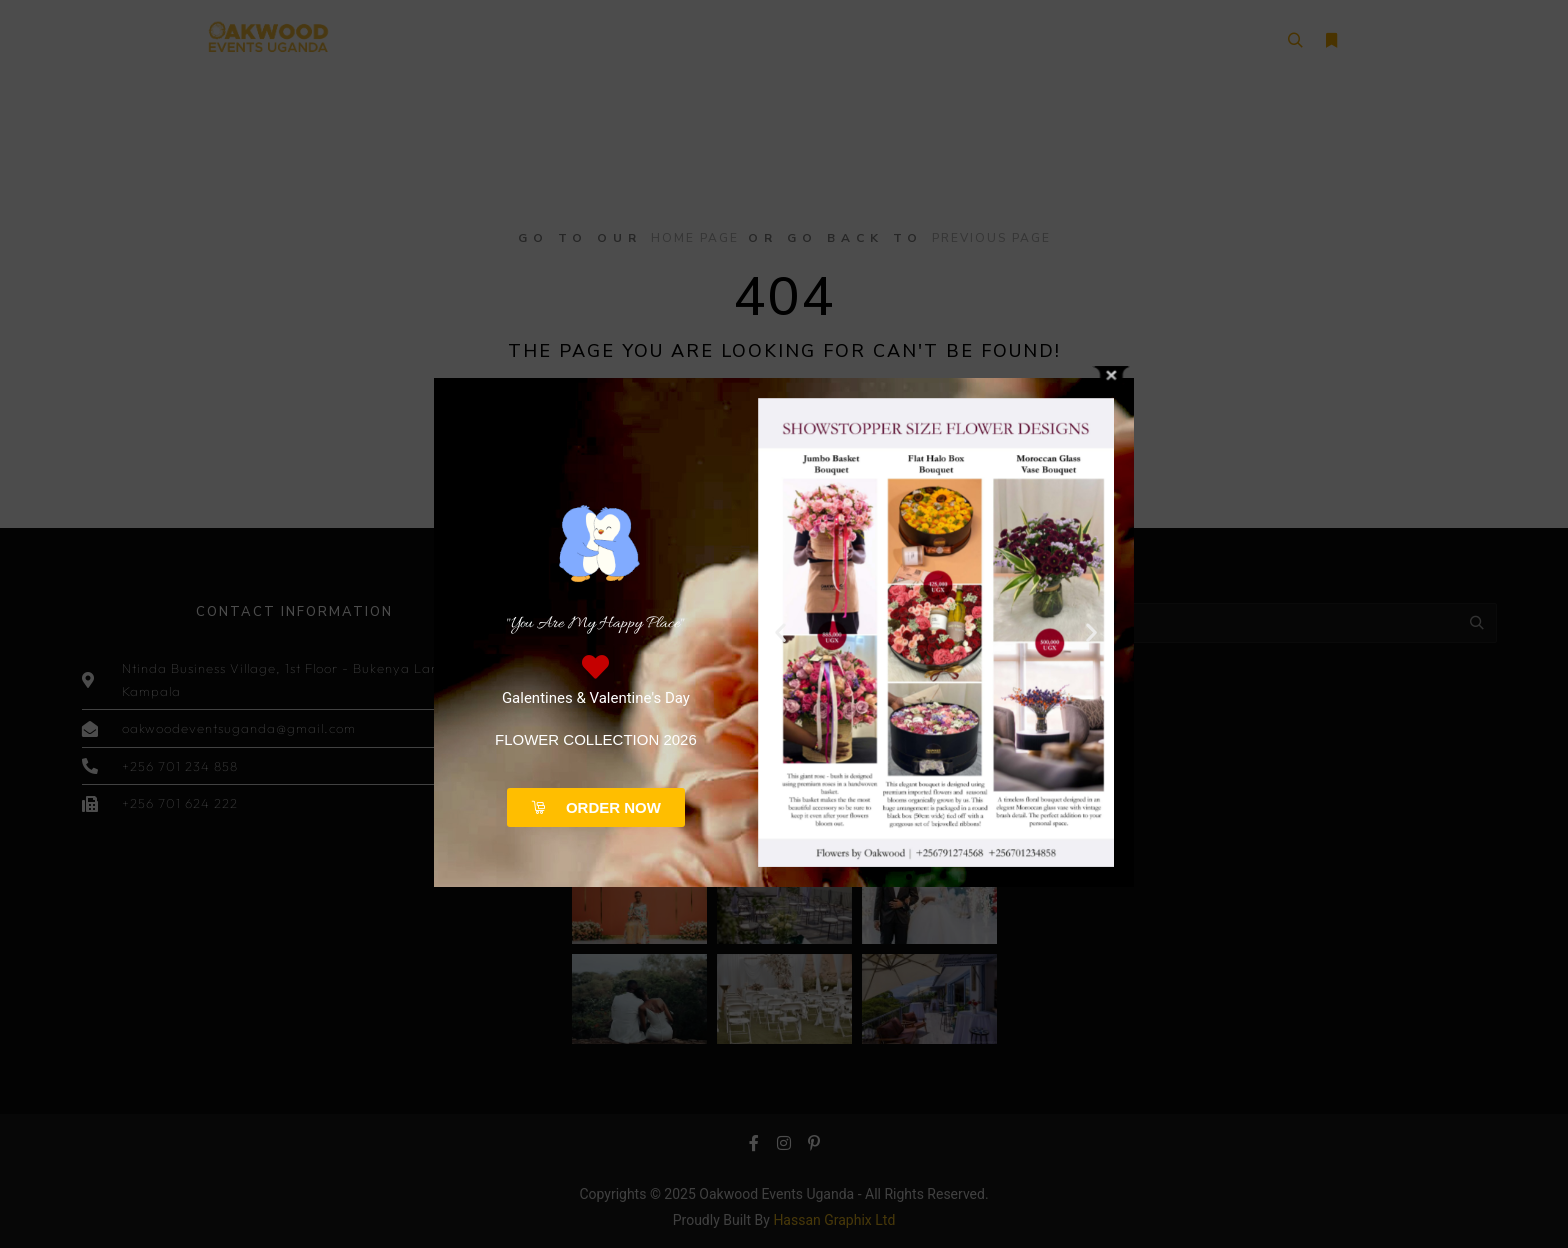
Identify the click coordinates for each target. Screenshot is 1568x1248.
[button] (780, 632)
